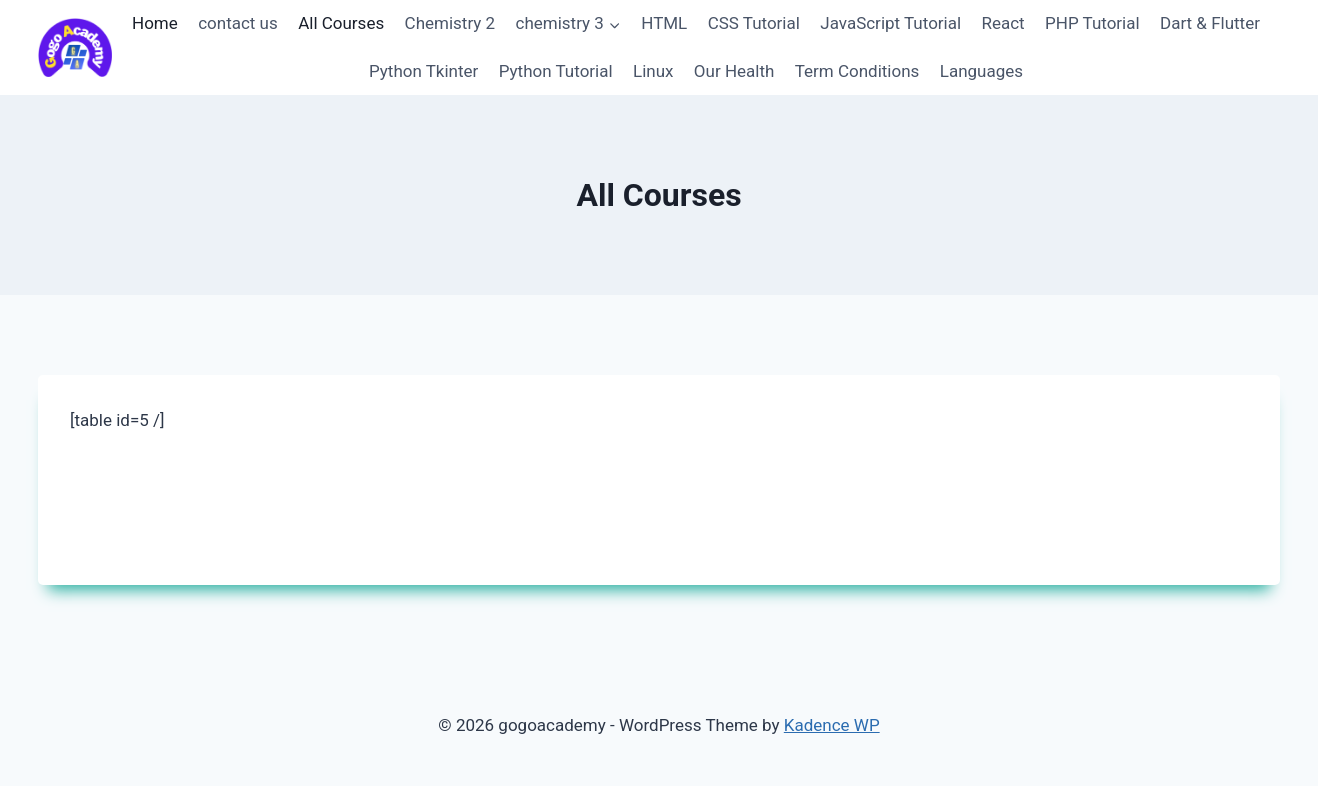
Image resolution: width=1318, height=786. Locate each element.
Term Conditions (857, 71)
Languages (981, 71)
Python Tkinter (423, 71)
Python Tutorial (556, 71)
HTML (664, 23)
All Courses (341, 23)
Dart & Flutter (1210, 23)
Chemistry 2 (450, 23)
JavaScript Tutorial (890, 23)
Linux (653, 71)
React (1002, 23)
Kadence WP (832, 725)
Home (155, 23)
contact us (238, 23)
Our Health (734, 71)
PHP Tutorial (1092, 23)
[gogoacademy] (75, 47)
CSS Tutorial (754, 23)
